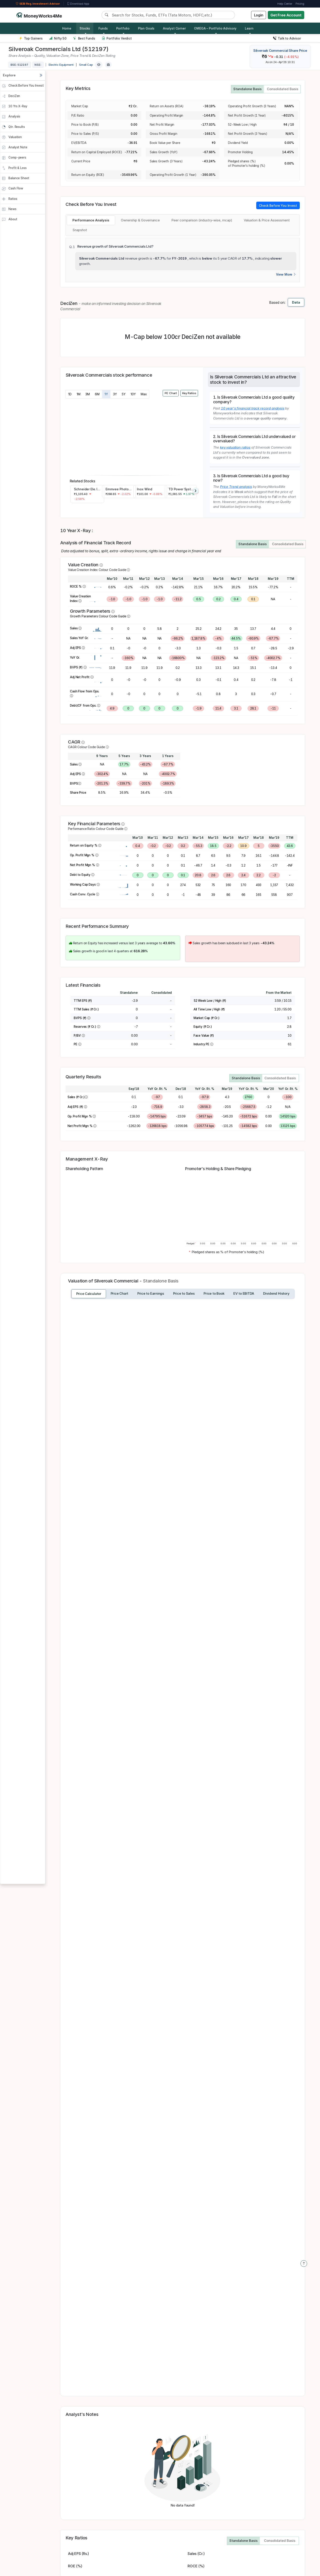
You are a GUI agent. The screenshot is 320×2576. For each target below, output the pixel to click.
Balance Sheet (15, 178)
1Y (106, 394)
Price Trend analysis (236, 487)
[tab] (88, 1293)
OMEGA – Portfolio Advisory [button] (215, 28)
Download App (78, 4)
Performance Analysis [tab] (90, 220)
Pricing (300, 3)
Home (66, 28)
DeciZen (11, 96)
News (9, 209)
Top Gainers (31, 38)
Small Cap (86, 64)
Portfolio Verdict (117, 38)
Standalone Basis (247, 89)
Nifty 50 (57, 38)
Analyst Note (14, 147)
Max (144, 394)
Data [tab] (296, 302)
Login (258, 15)
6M (97, 394)
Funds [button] (103, 28)
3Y (115, 394)
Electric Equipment (61, 64)
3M (87, 394)
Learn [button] (249, 28)
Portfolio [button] (123, 28)
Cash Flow (12, 189)
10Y (133, 394)
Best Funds (84, 38)
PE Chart (171, 393)
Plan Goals (146, 28)
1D (70, 394)
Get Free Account (286, 15)
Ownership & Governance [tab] (140, 220)
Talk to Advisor (287, 38)
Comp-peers (14, 158)
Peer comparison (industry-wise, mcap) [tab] (201, 220)
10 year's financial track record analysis (252, 408)
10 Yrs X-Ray (14, 106)
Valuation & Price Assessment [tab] (267, 220)
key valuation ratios (235, 447)
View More (286, 274)
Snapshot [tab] (79, 230)
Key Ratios (189, 393)
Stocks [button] (85, 28)
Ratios (9, 199)
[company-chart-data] (280, 51)
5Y (124, 394)
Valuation (12, 137)
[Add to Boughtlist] (108, 65)
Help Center (284, 3)
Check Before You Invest (23, 86)
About (9, 219)
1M (78, 394)
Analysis (11, 117)
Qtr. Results (13, 127)
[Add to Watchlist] (98, 64)
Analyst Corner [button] (174, 28)
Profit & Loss (14, 168)
